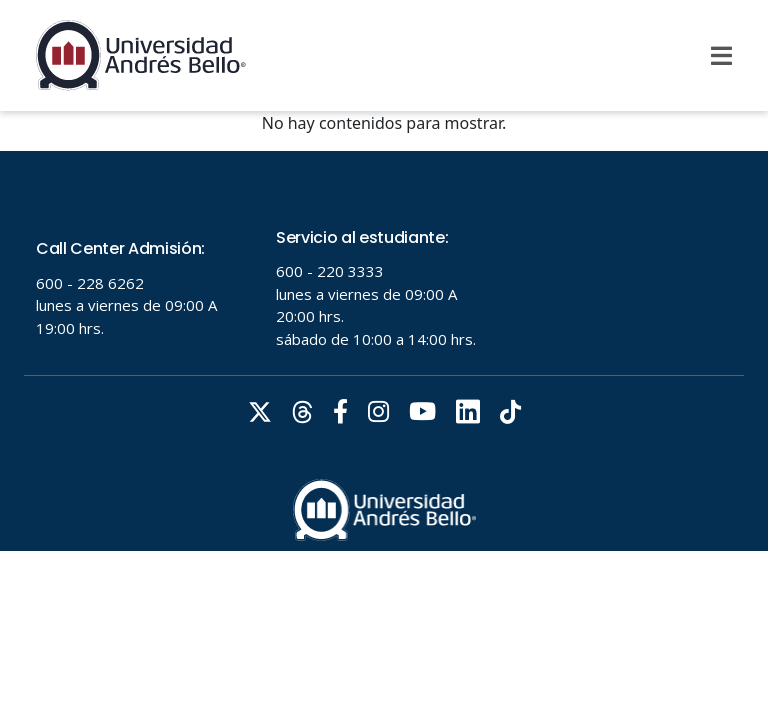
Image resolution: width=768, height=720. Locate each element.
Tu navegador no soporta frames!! (384, 351)
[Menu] (721, 56)
